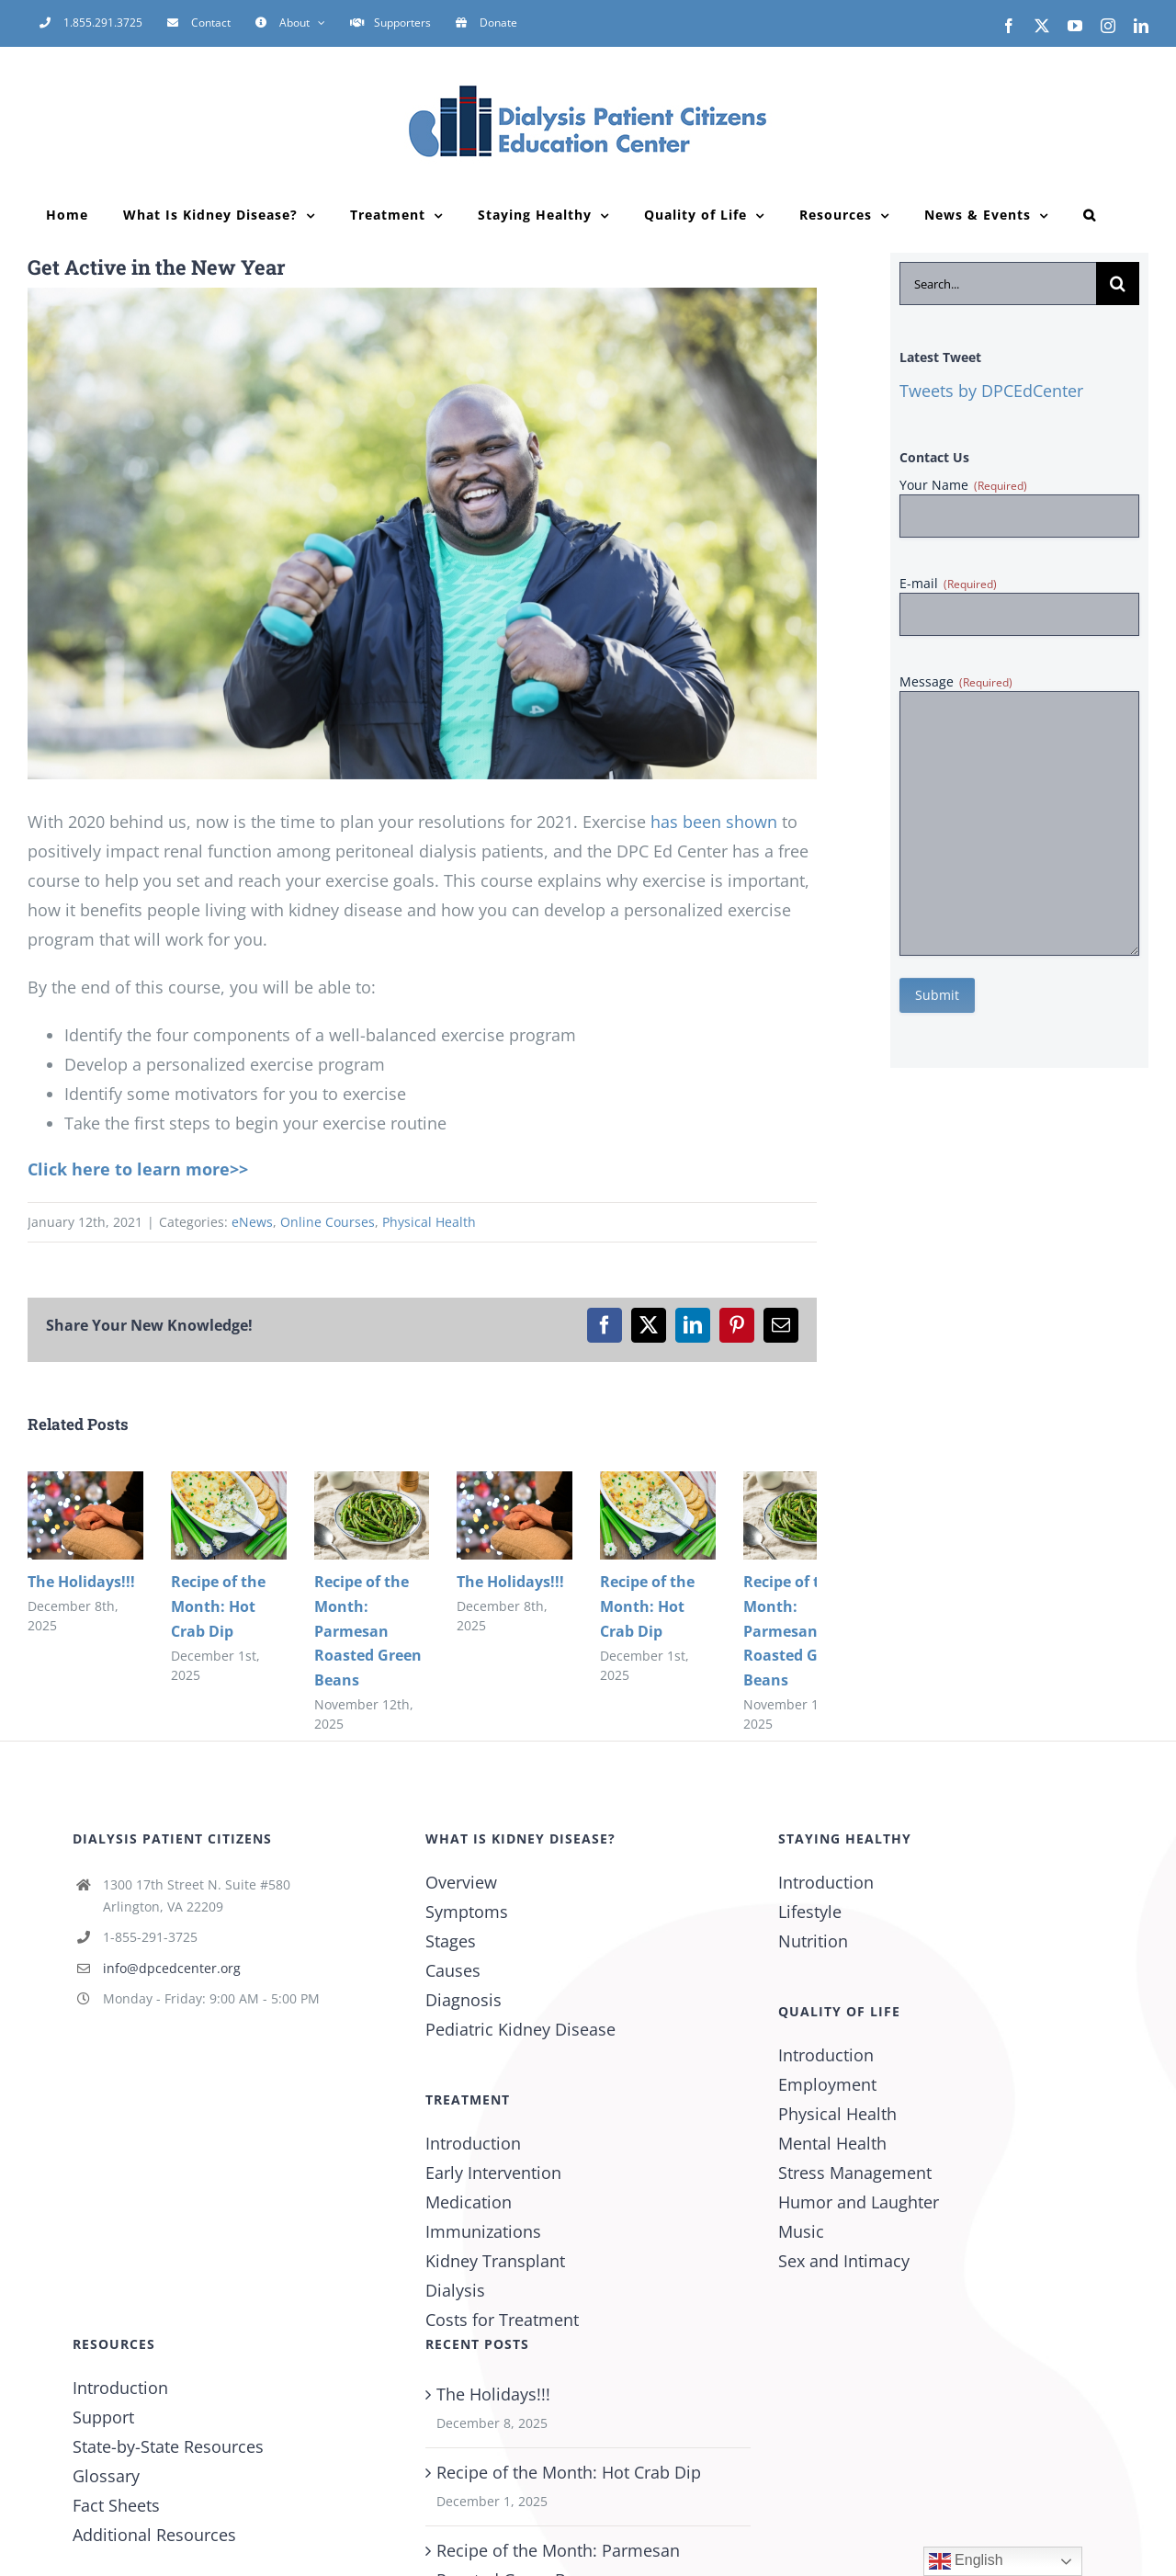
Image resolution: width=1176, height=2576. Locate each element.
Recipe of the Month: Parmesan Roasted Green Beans (368, 1631)
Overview (461, 1882)
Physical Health (429, 1222)
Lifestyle (810, 1912)
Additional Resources (154, 2535)
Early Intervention (493, 2173)
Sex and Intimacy (844, 2261)
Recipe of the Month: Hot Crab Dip (218, 1606)
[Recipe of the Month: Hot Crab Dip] (229, 1482)
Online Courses (327, 1222)
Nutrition (813, 1941)
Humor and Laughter (858, 2202)
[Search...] (997, 283)
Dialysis (455, 2290)
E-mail (948, 583)
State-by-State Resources (168, 2446)
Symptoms (466, 1912)
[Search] (1117, 283)
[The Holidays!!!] (85, 1482)
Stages (450, 1941)
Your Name (963, 485)
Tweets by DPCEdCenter (991, 391)
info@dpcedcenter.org (172, 1968)
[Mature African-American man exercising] (422, 533)
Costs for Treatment (502, 2320)
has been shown (713, 822)
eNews (252, 1222)
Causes (453, 1970)
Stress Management (855, 2173)
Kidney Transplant (495, 2261)
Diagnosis (463, 2000)
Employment (827, 2084)
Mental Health (832, 2143)
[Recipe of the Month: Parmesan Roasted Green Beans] (372, 1482)
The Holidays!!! (81, 1582)
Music (801, 2231)
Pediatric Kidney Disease (520, 2029)
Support (103, 2417)
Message (955, 681)
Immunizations (483, 2231)
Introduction (473, 2143)
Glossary (106, 2476)
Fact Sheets (116, 2505)
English (966, 2561)
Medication (468, 2202)
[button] (1089, 215)
